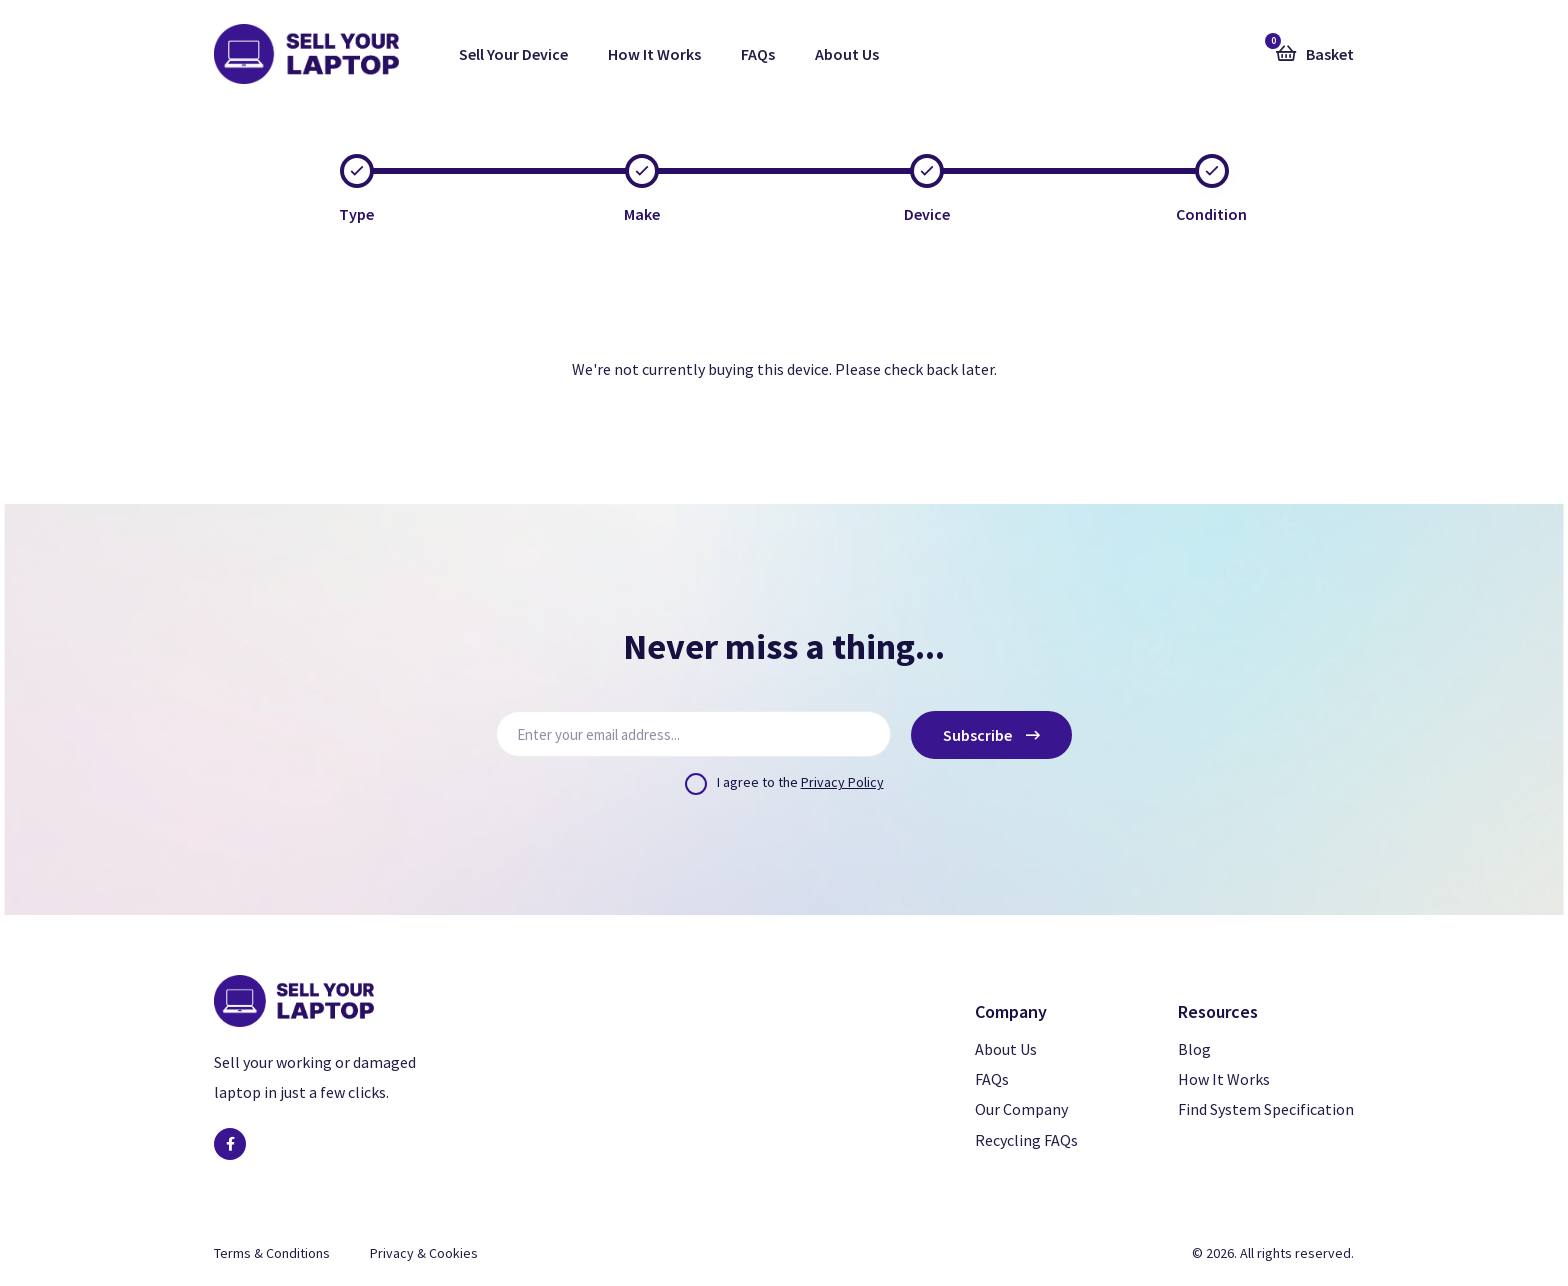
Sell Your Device (513, 54)
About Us (847, 54)
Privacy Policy (842, 782)
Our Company (1021, 1109)
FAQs (758, 54)
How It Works (654, 54)
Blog (1194, 1049)
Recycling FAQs (1026, 1140)
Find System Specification (1266, 1109)
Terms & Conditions (272, 1253)
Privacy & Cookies (424, 1253)
